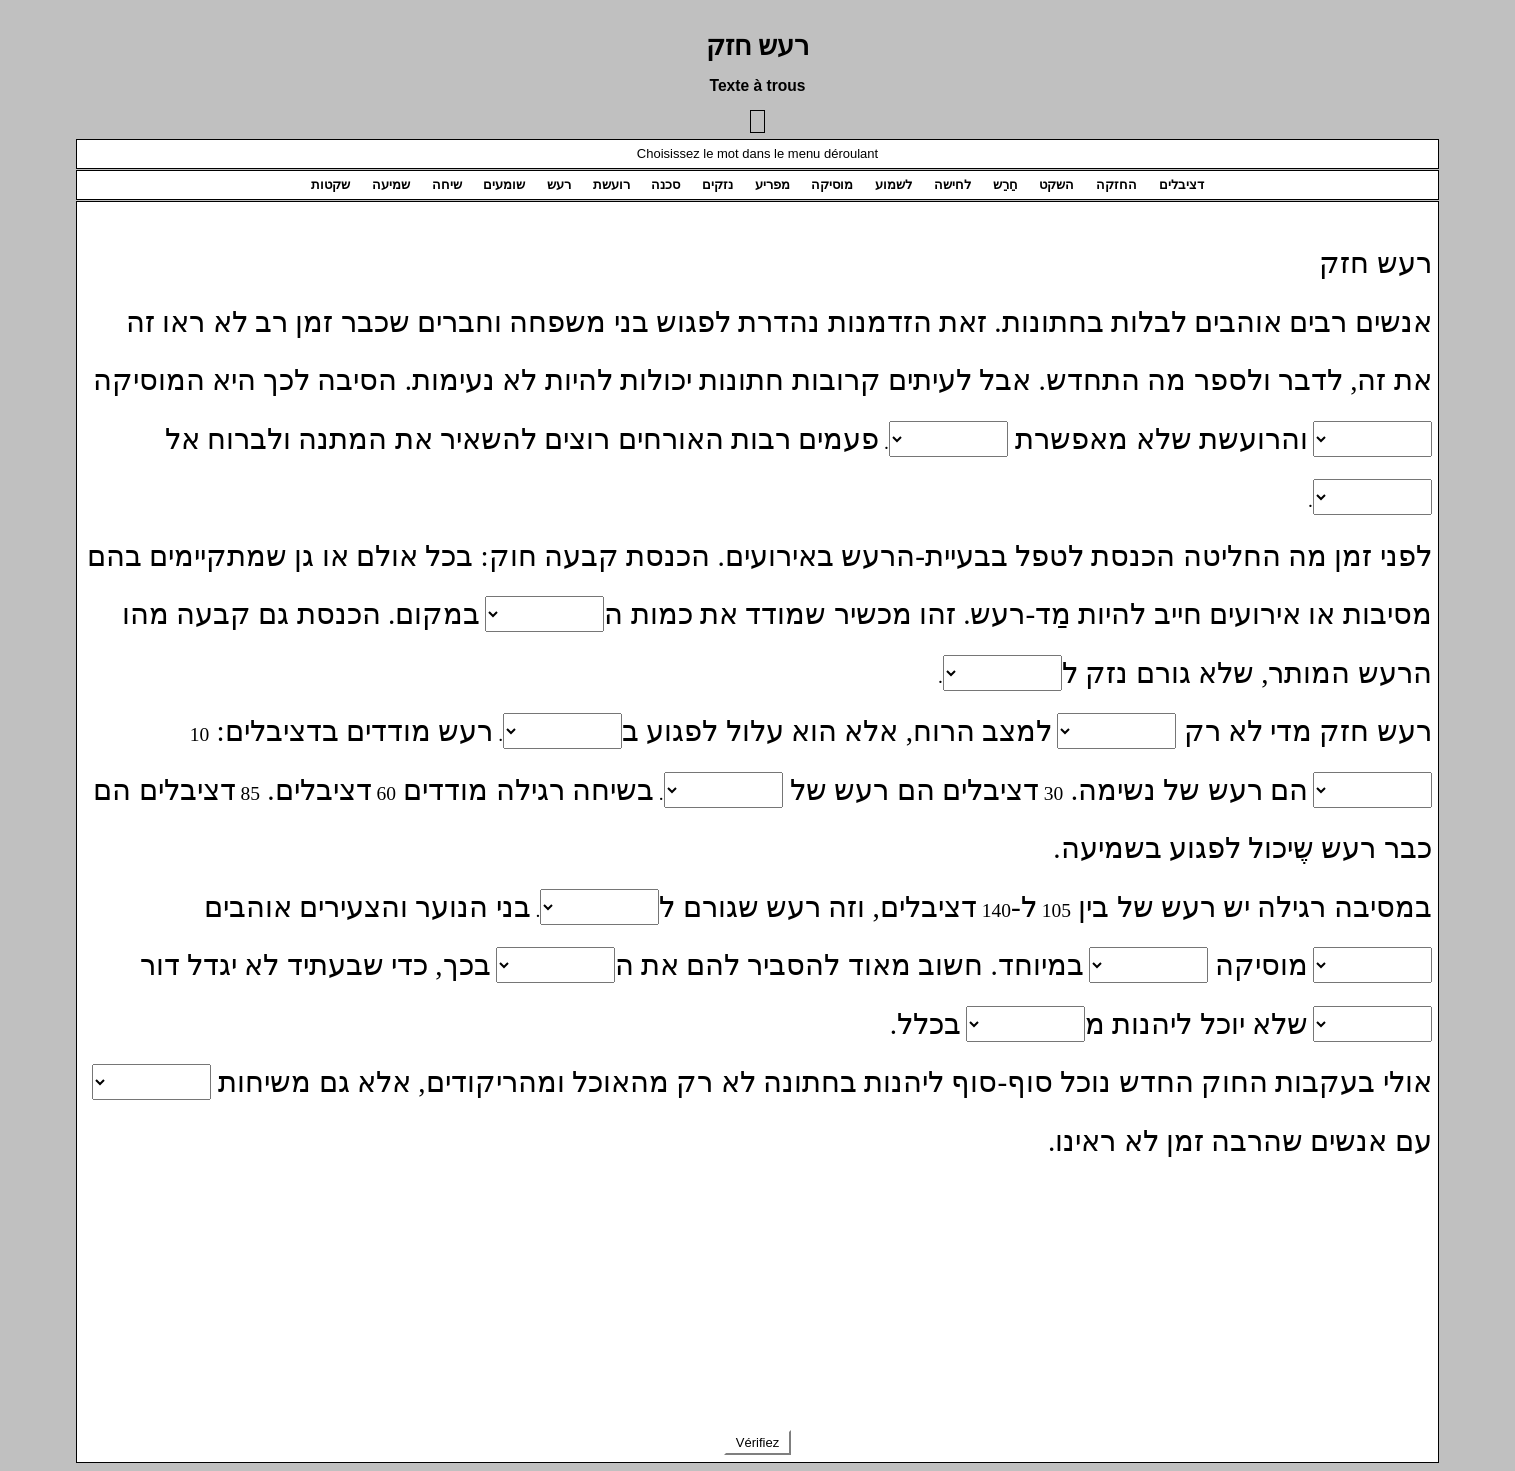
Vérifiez (757, 1442)
